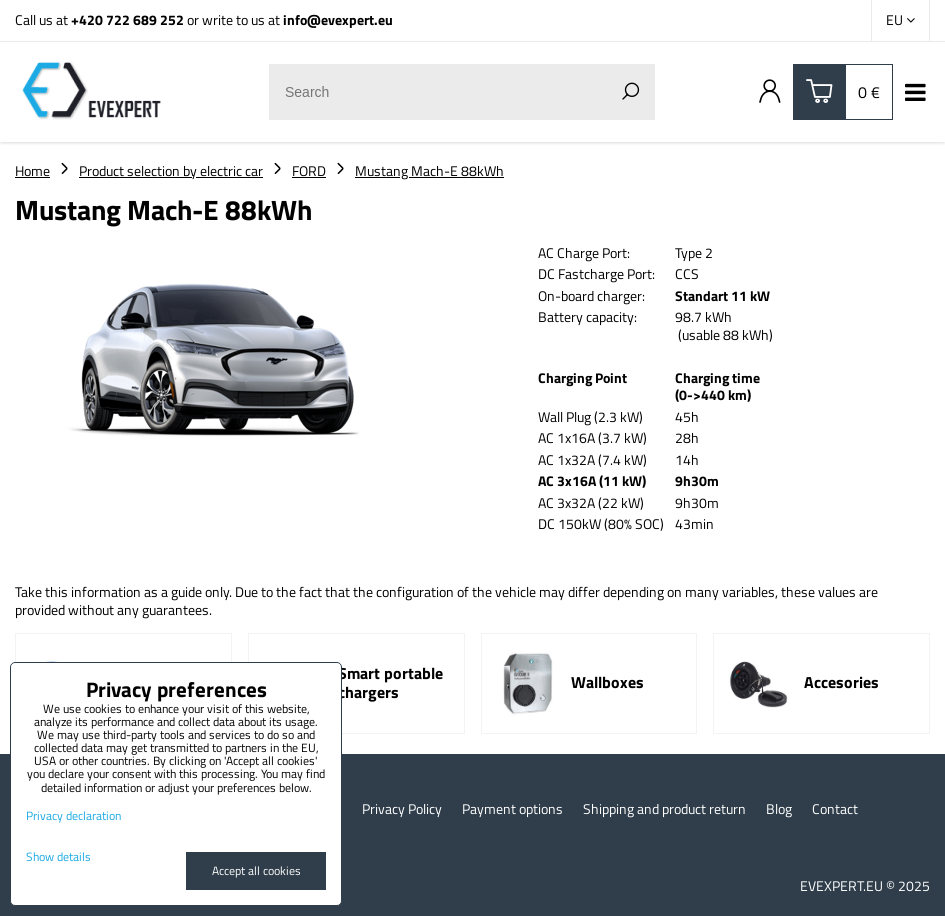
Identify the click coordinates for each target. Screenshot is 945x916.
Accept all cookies (256, 870)
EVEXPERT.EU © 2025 (865, 885)
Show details (58, 856)
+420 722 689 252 (127, 19)
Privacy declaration (73, 815)
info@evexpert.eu (338, 19)
